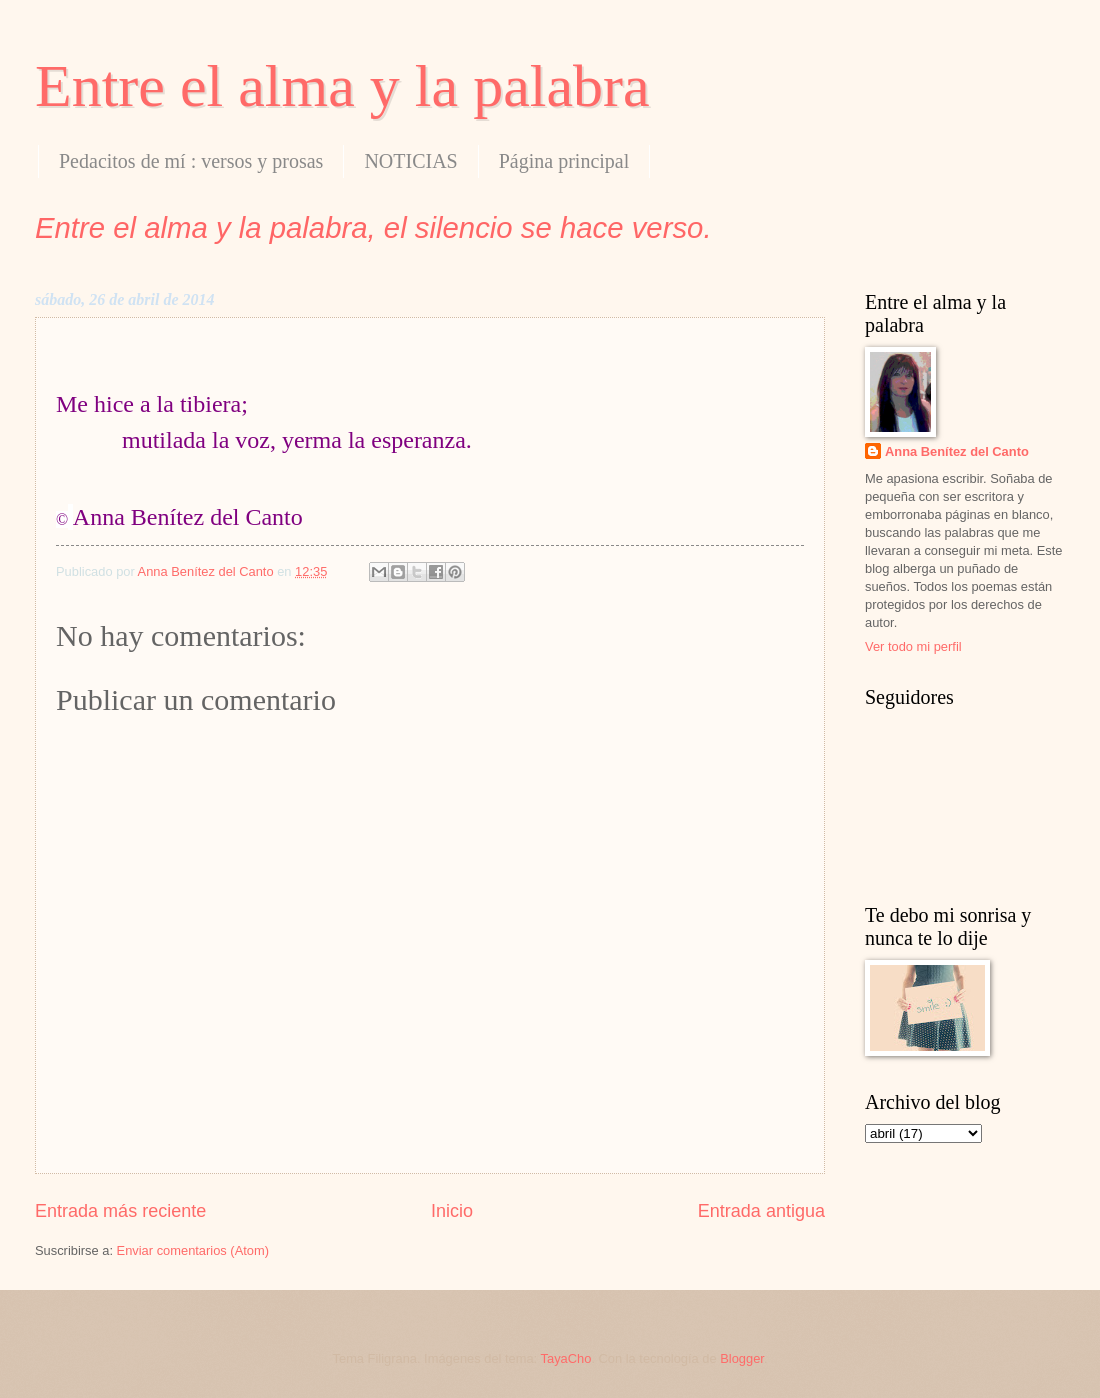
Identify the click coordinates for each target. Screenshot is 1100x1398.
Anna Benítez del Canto (957, 451)
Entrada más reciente (120, 1211)
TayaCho (566, 1358)
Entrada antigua (761, 1211)
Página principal (564, 161)
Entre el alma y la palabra (342, 86)
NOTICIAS (410, 161)
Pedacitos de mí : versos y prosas (191, 161)
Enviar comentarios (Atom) (193, 1250)
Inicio (452, 1211)
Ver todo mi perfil (913, 646)
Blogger (742, 1358)
